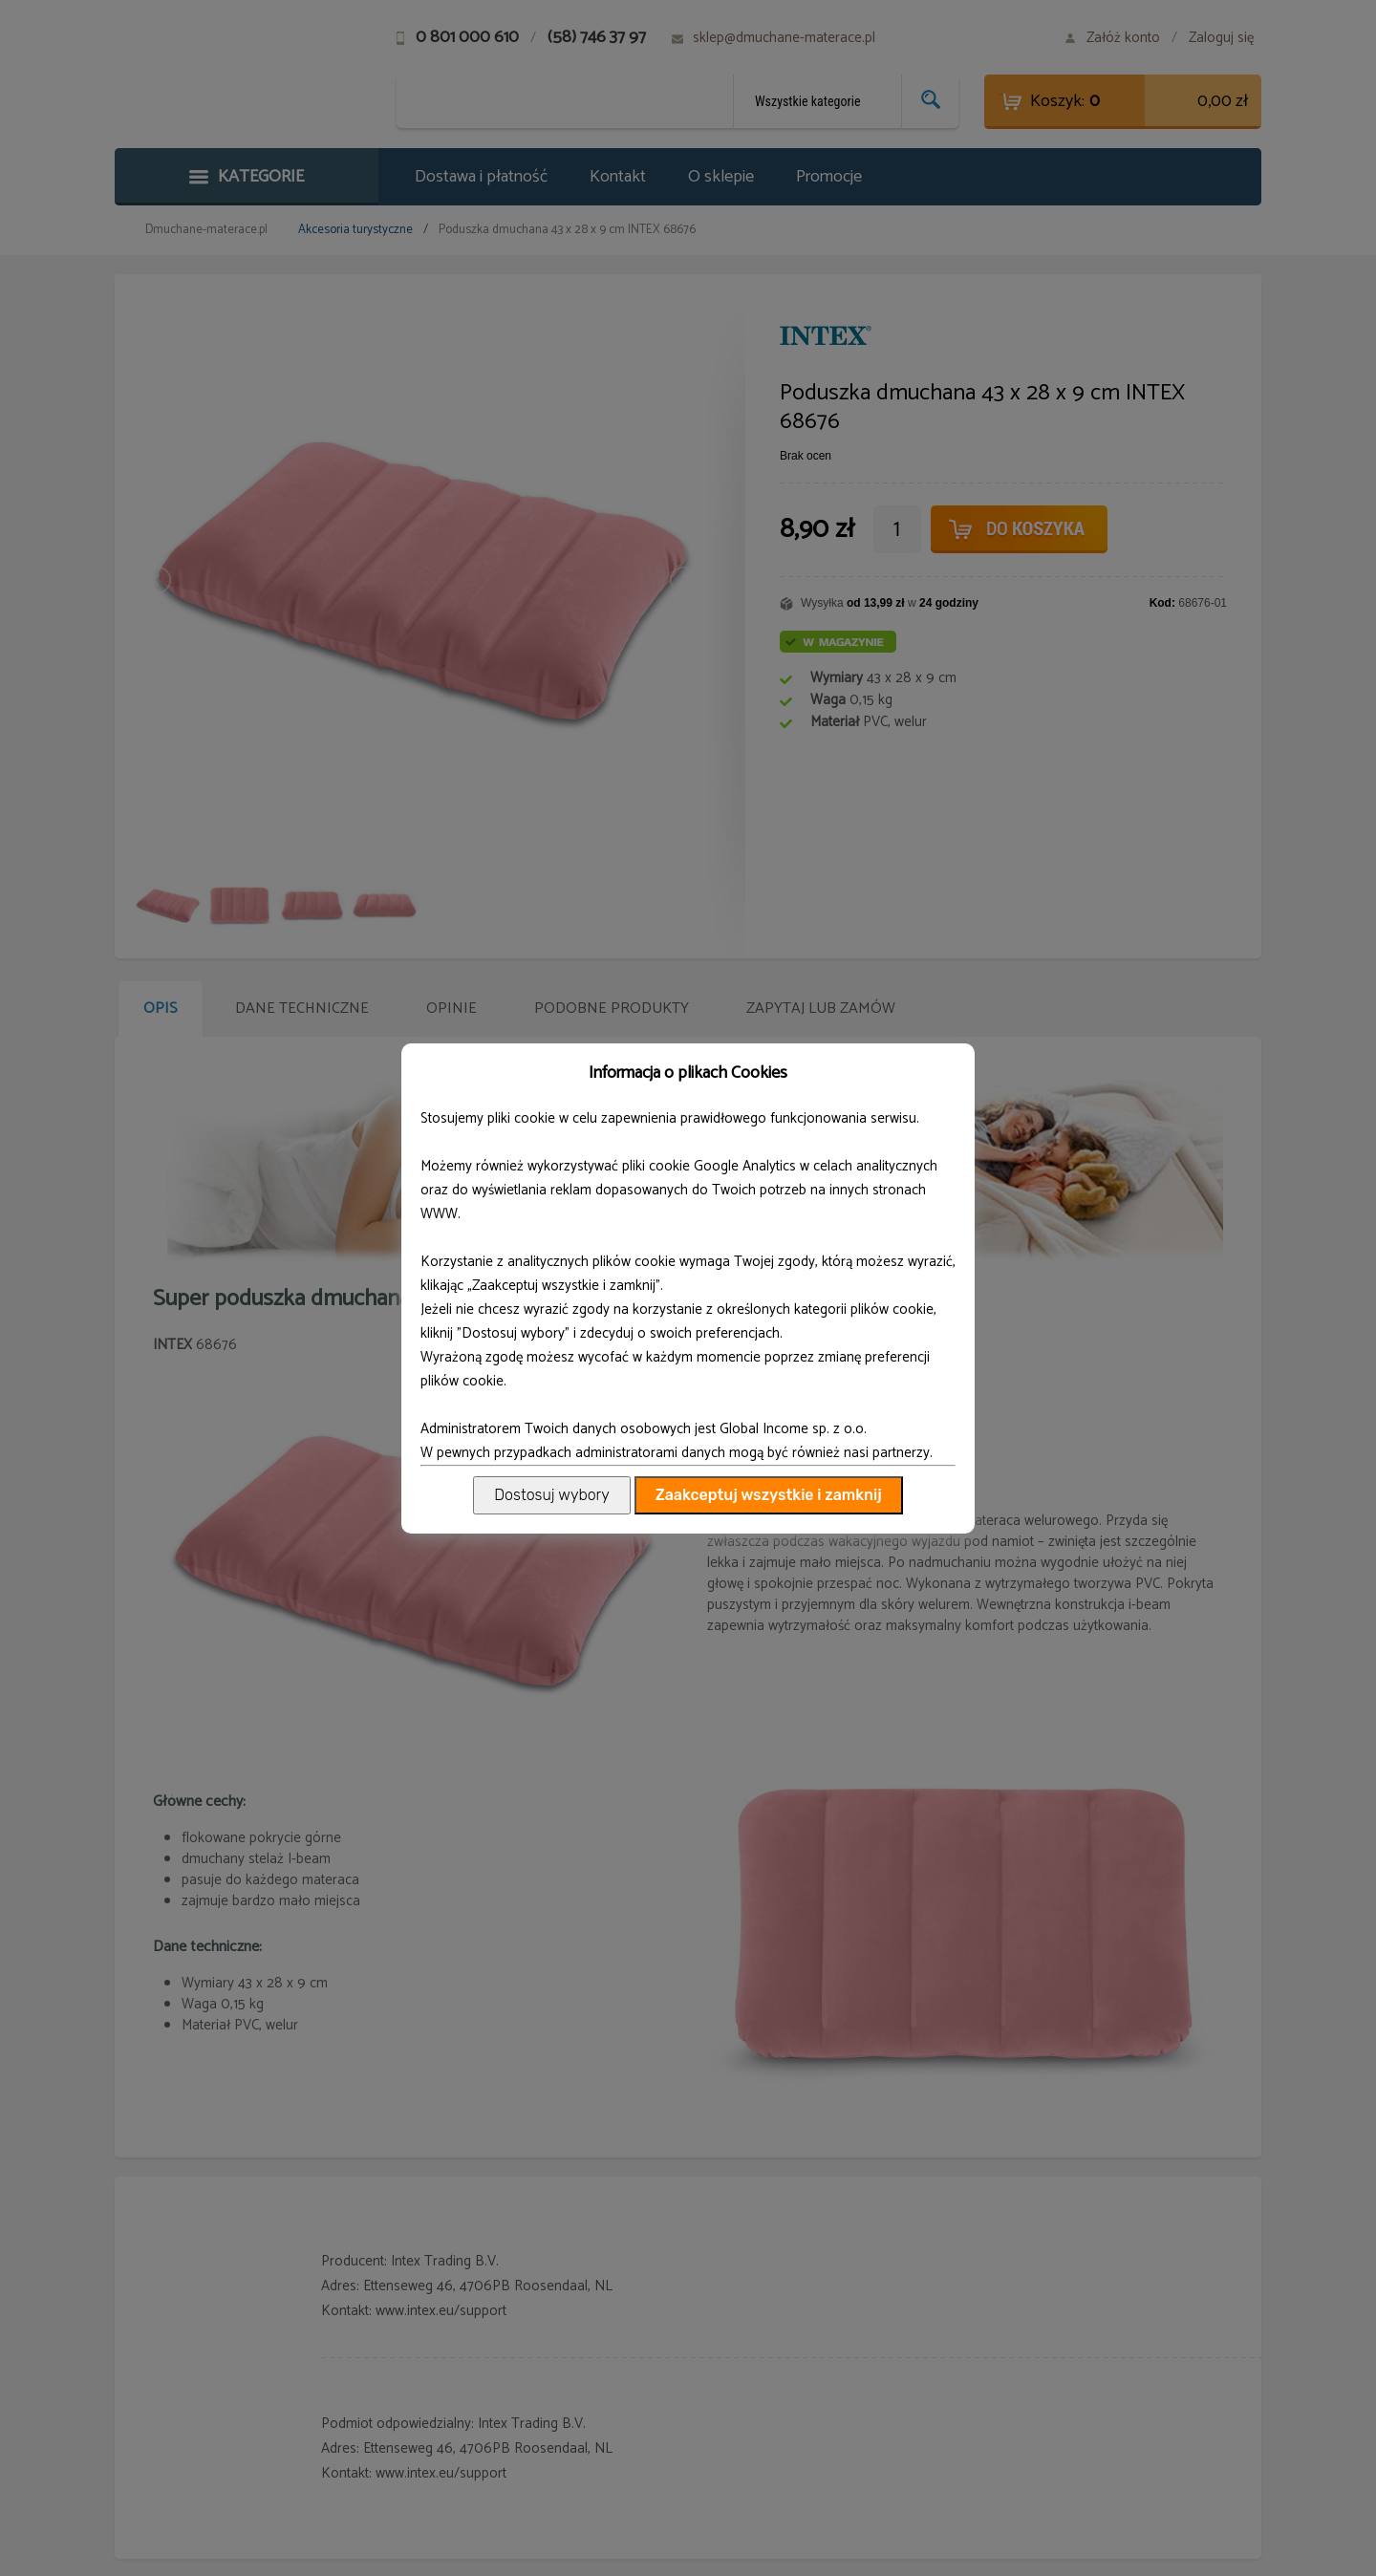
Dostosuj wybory (551, 1495)
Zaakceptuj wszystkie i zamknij (769, 1495)
